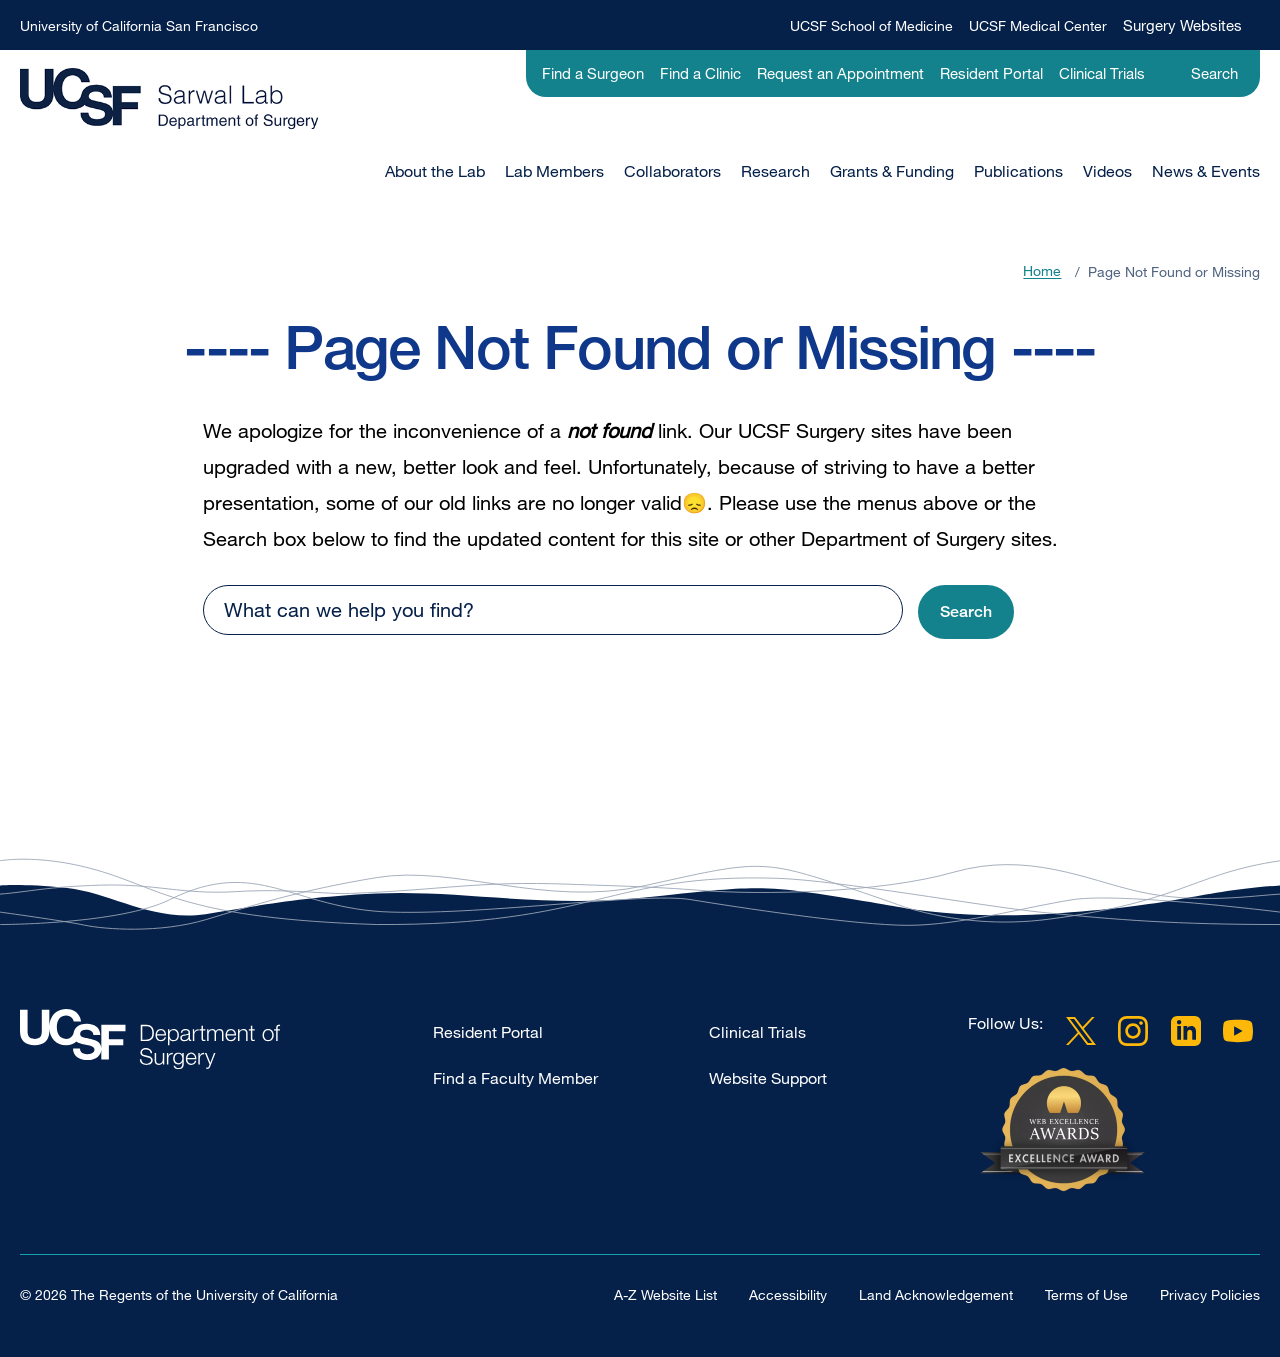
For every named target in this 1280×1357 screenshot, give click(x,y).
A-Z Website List (665, 1294)
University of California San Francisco (139, 25)
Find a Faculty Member (515, 1078)
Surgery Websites (1182, 25)
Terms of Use (1086, 1294)
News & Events (1206, 171)
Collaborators (672, 171)
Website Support (768, 1078)
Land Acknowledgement (936, 1294)
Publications (1018, 171)
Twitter (1081, 1031)
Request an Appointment (840, 73)
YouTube (1238, 1031)
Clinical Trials (1102, 73)
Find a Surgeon (593, 73)
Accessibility (788, 1294)
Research (775, 171)
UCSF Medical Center (1038, 25)
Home (1042, 271)
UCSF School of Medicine (871, 25)
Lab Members (554, 171)
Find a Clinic (700, 73)
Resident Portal (991, 73)
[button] (966, 612)
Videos (1107, 171)
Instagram (1133, 1031)
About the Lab (435, 171)
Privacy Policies (1210, 1294)
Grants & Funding (892, 171)
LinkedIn (1186, 1031)
